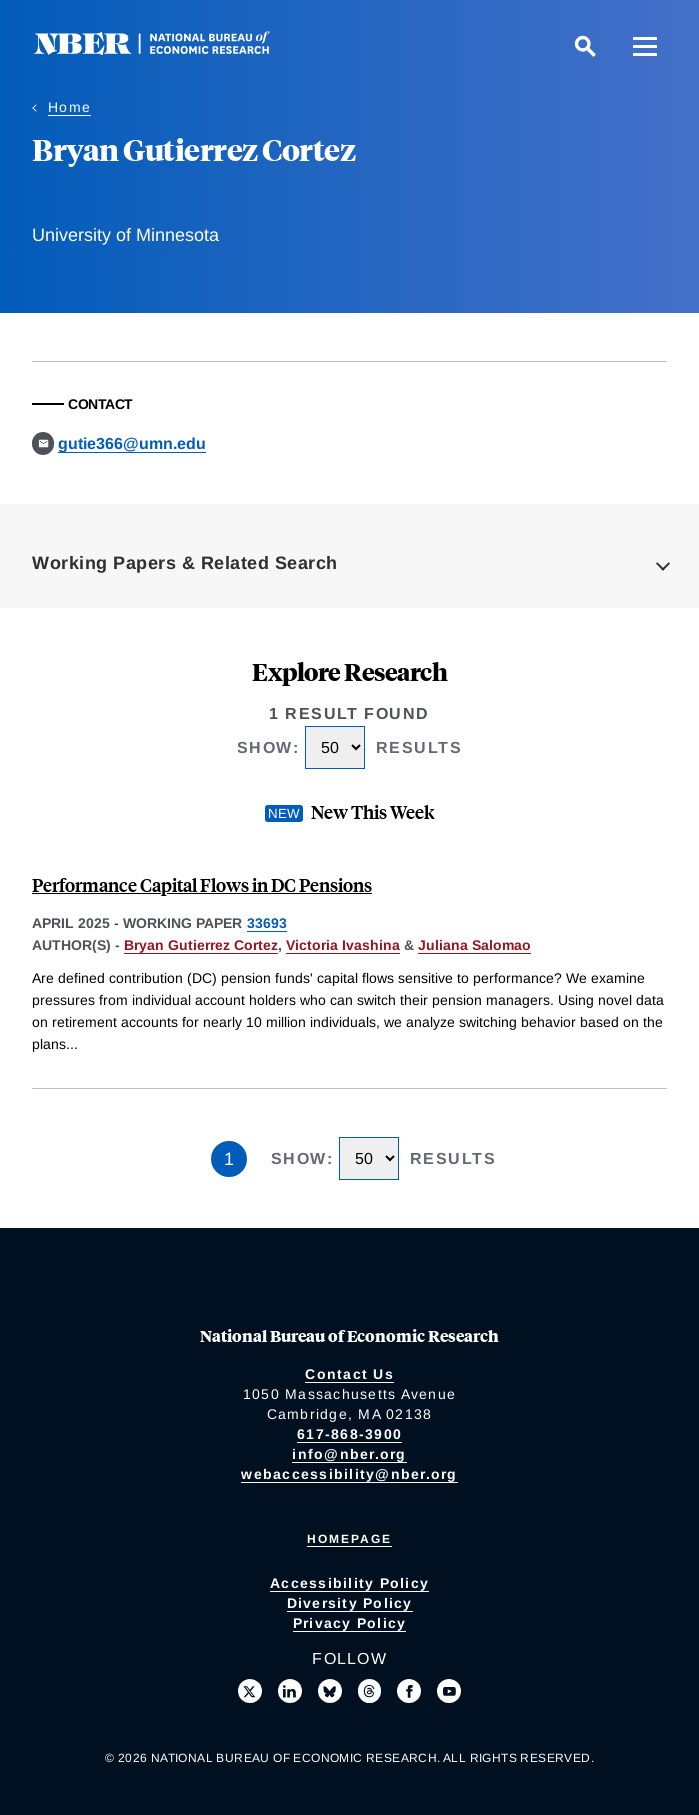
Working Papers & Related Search (185, 563)
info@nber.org (349, 1454)
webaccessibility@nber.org (349, 1474)
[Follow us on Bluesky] (330, 1691)
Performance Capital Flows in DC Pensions (202, 884)
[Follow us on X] (250, 1691)
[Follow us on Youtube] (449, 1691)
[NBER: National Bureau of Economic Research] (168, 49)
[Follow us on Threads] (370, 1691)
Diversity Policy (350, 1603)
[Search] (585, 46)
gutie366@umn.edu (132, 443)
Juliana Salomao (474, 945)
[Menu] (645, 46)
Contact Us (349, 1374)
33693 (267, 923)
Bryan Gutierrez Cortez (201, 945)
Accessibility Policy (349, 1583)
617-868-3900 (349, 1434)
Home (69, 107)
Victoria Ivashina (343, 945)
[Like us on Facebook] (409, 1691)
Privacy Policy (350, 1623)
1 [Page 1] (229, 1159)
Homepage (349, 1539)
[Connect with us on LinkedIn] (290, 1691)
